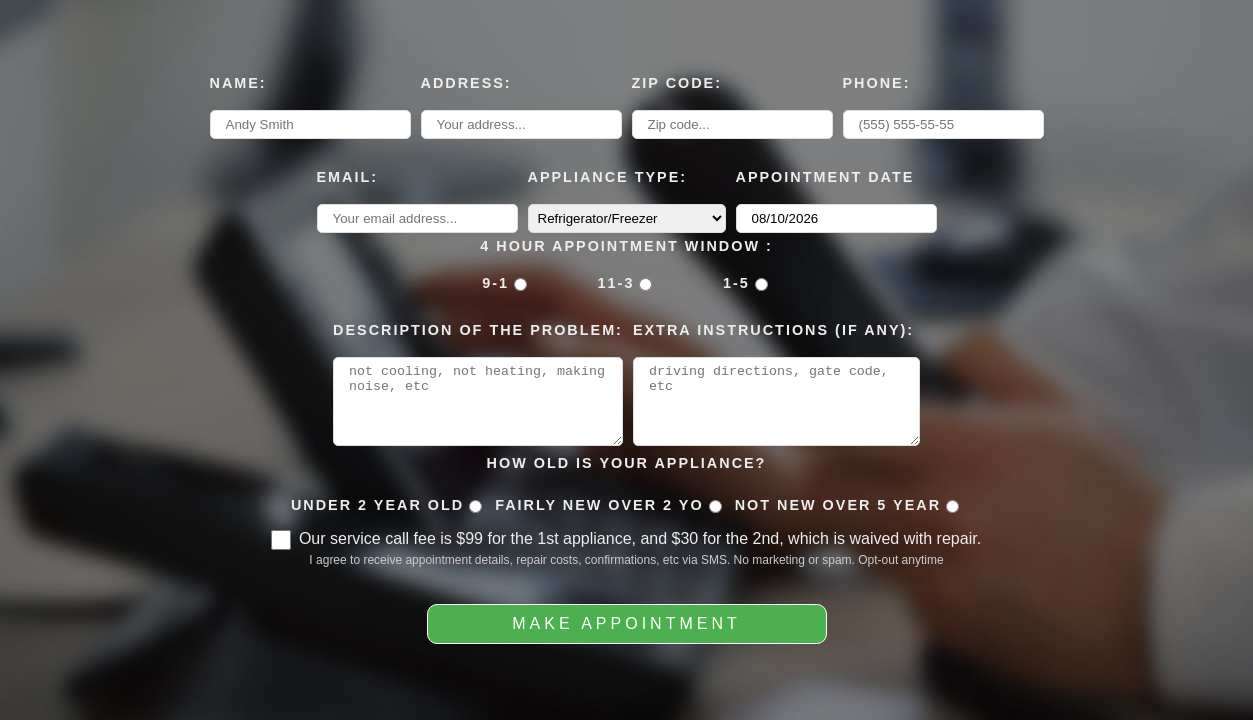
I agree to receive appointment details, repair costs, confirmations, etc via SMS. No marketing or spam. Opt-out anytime (626, 567)
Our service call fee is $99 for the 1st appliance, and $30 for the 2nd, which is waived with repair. (640, 545)
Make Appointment (626, 630)
